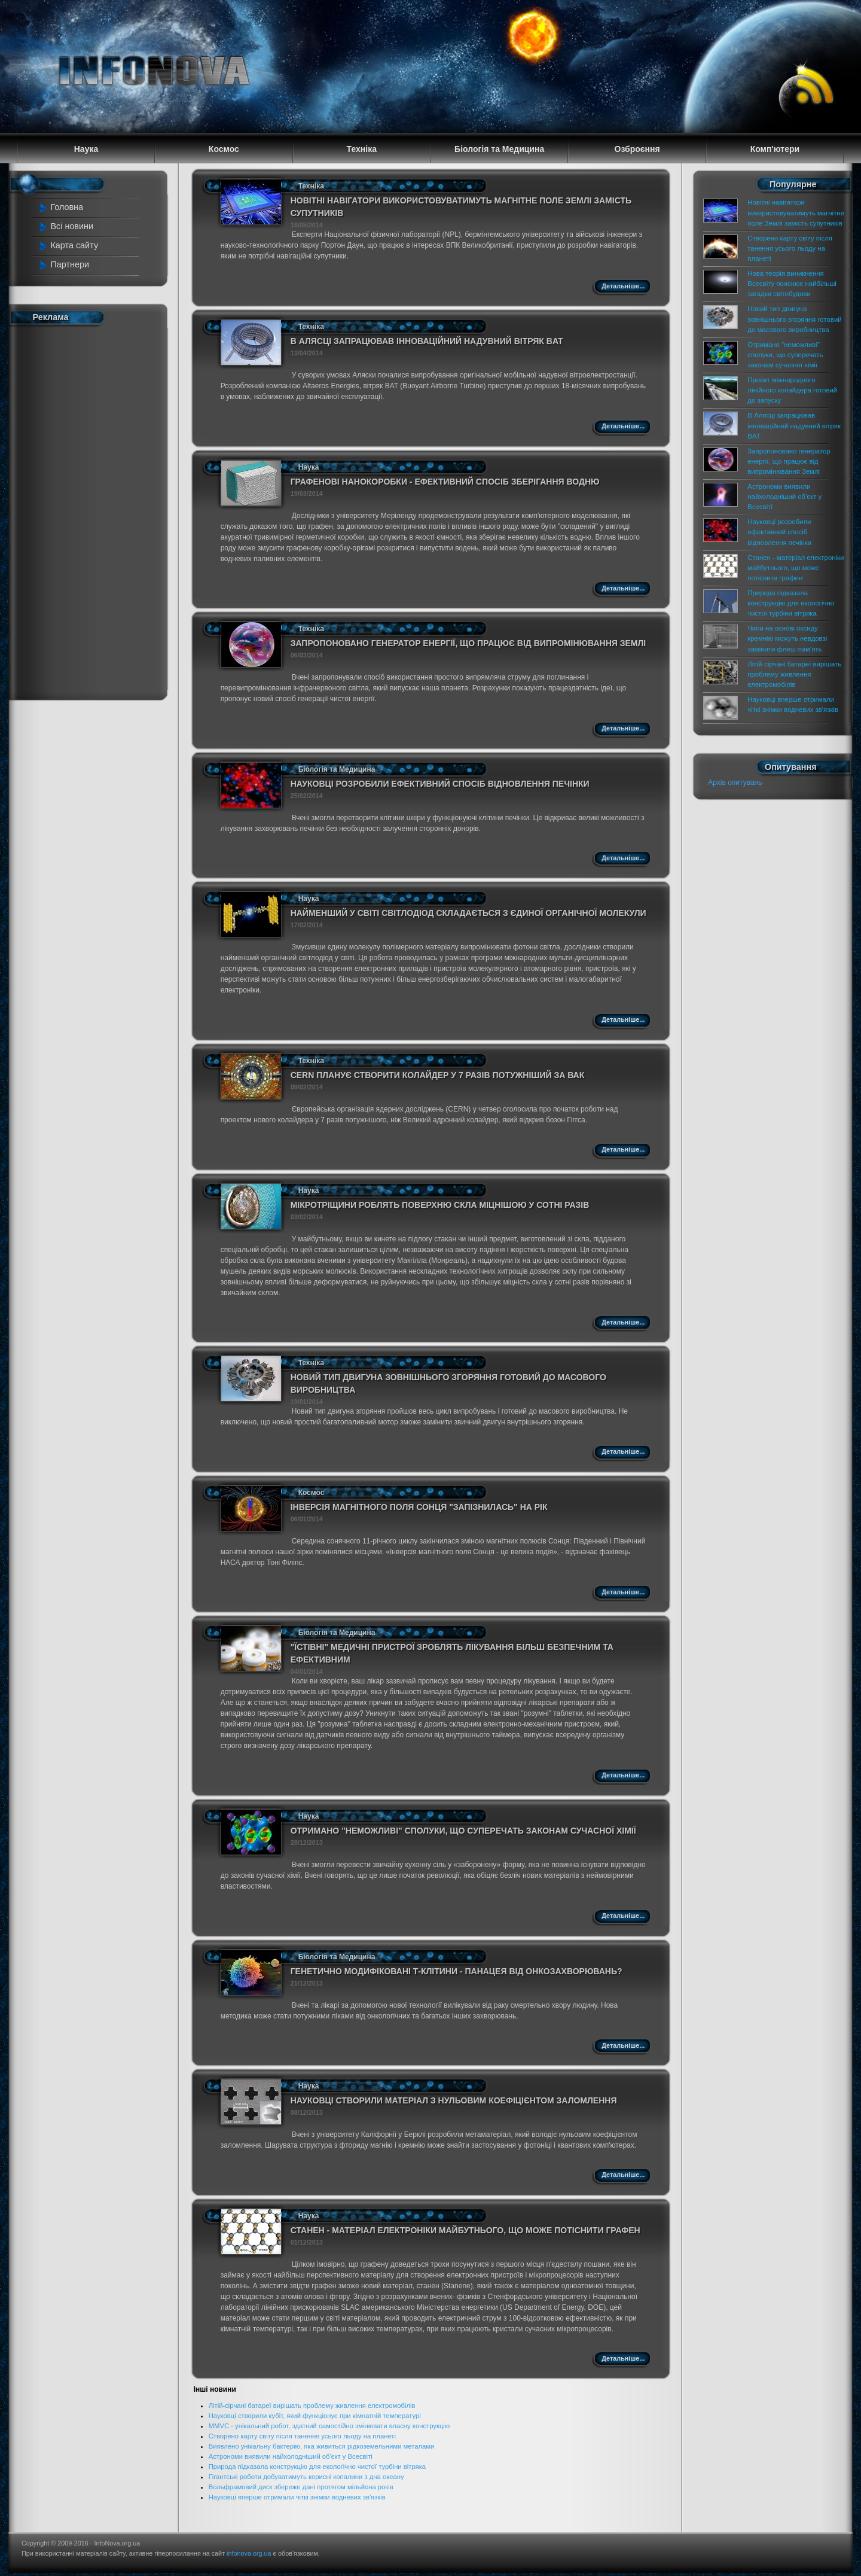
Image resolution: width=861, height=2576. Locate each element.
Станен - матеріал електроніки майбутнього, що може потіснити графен (465, 2230)
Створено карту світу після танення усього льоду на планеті (302, 2436)
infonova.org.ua (249, 2553)
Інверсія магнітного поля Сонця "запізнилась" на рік (419, 1507)
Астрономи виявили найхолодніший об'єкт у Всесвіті (291, 2456)
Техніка (311, 186)
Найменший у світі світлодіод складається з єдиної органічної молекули (468, 913)
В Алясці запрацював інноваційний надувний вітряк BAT (427, 341)
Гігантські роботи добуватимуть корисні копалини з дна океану (306, 2476)
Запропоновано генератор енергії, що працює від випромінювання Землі (468, 643)
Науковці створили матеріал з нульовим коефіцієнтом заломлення (454, 2100)
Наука (308, 467)
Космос (311, 1492)
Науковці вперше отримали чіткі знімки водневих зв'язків (297, 2497)
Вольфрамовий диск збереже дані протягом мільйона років (301, 2486)
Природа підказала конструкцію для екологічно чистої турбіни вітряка (317, 2466)
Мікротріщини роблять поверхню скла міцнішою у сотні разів (440, 1205)
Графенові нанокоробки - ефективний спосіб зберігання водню (445, 481)
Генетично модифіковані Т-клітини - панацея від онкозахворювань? (456, 1971)
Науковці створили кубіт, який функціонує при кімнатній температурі (315, 2415)
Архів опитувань (735, 782)
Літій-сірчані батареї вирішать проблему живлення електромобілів (312, 2405)
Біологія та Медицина (336, 769)
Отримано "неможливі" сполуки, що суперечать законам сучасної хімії (463, 1830)
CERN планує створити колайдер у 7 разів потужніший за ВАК (438, 1075)
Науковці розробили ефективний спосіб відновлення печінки (440, 783)
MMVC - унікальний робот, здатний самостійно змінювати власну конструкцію (329, 2425)
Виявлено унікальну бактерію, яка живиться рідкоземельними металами (322, 2446)
